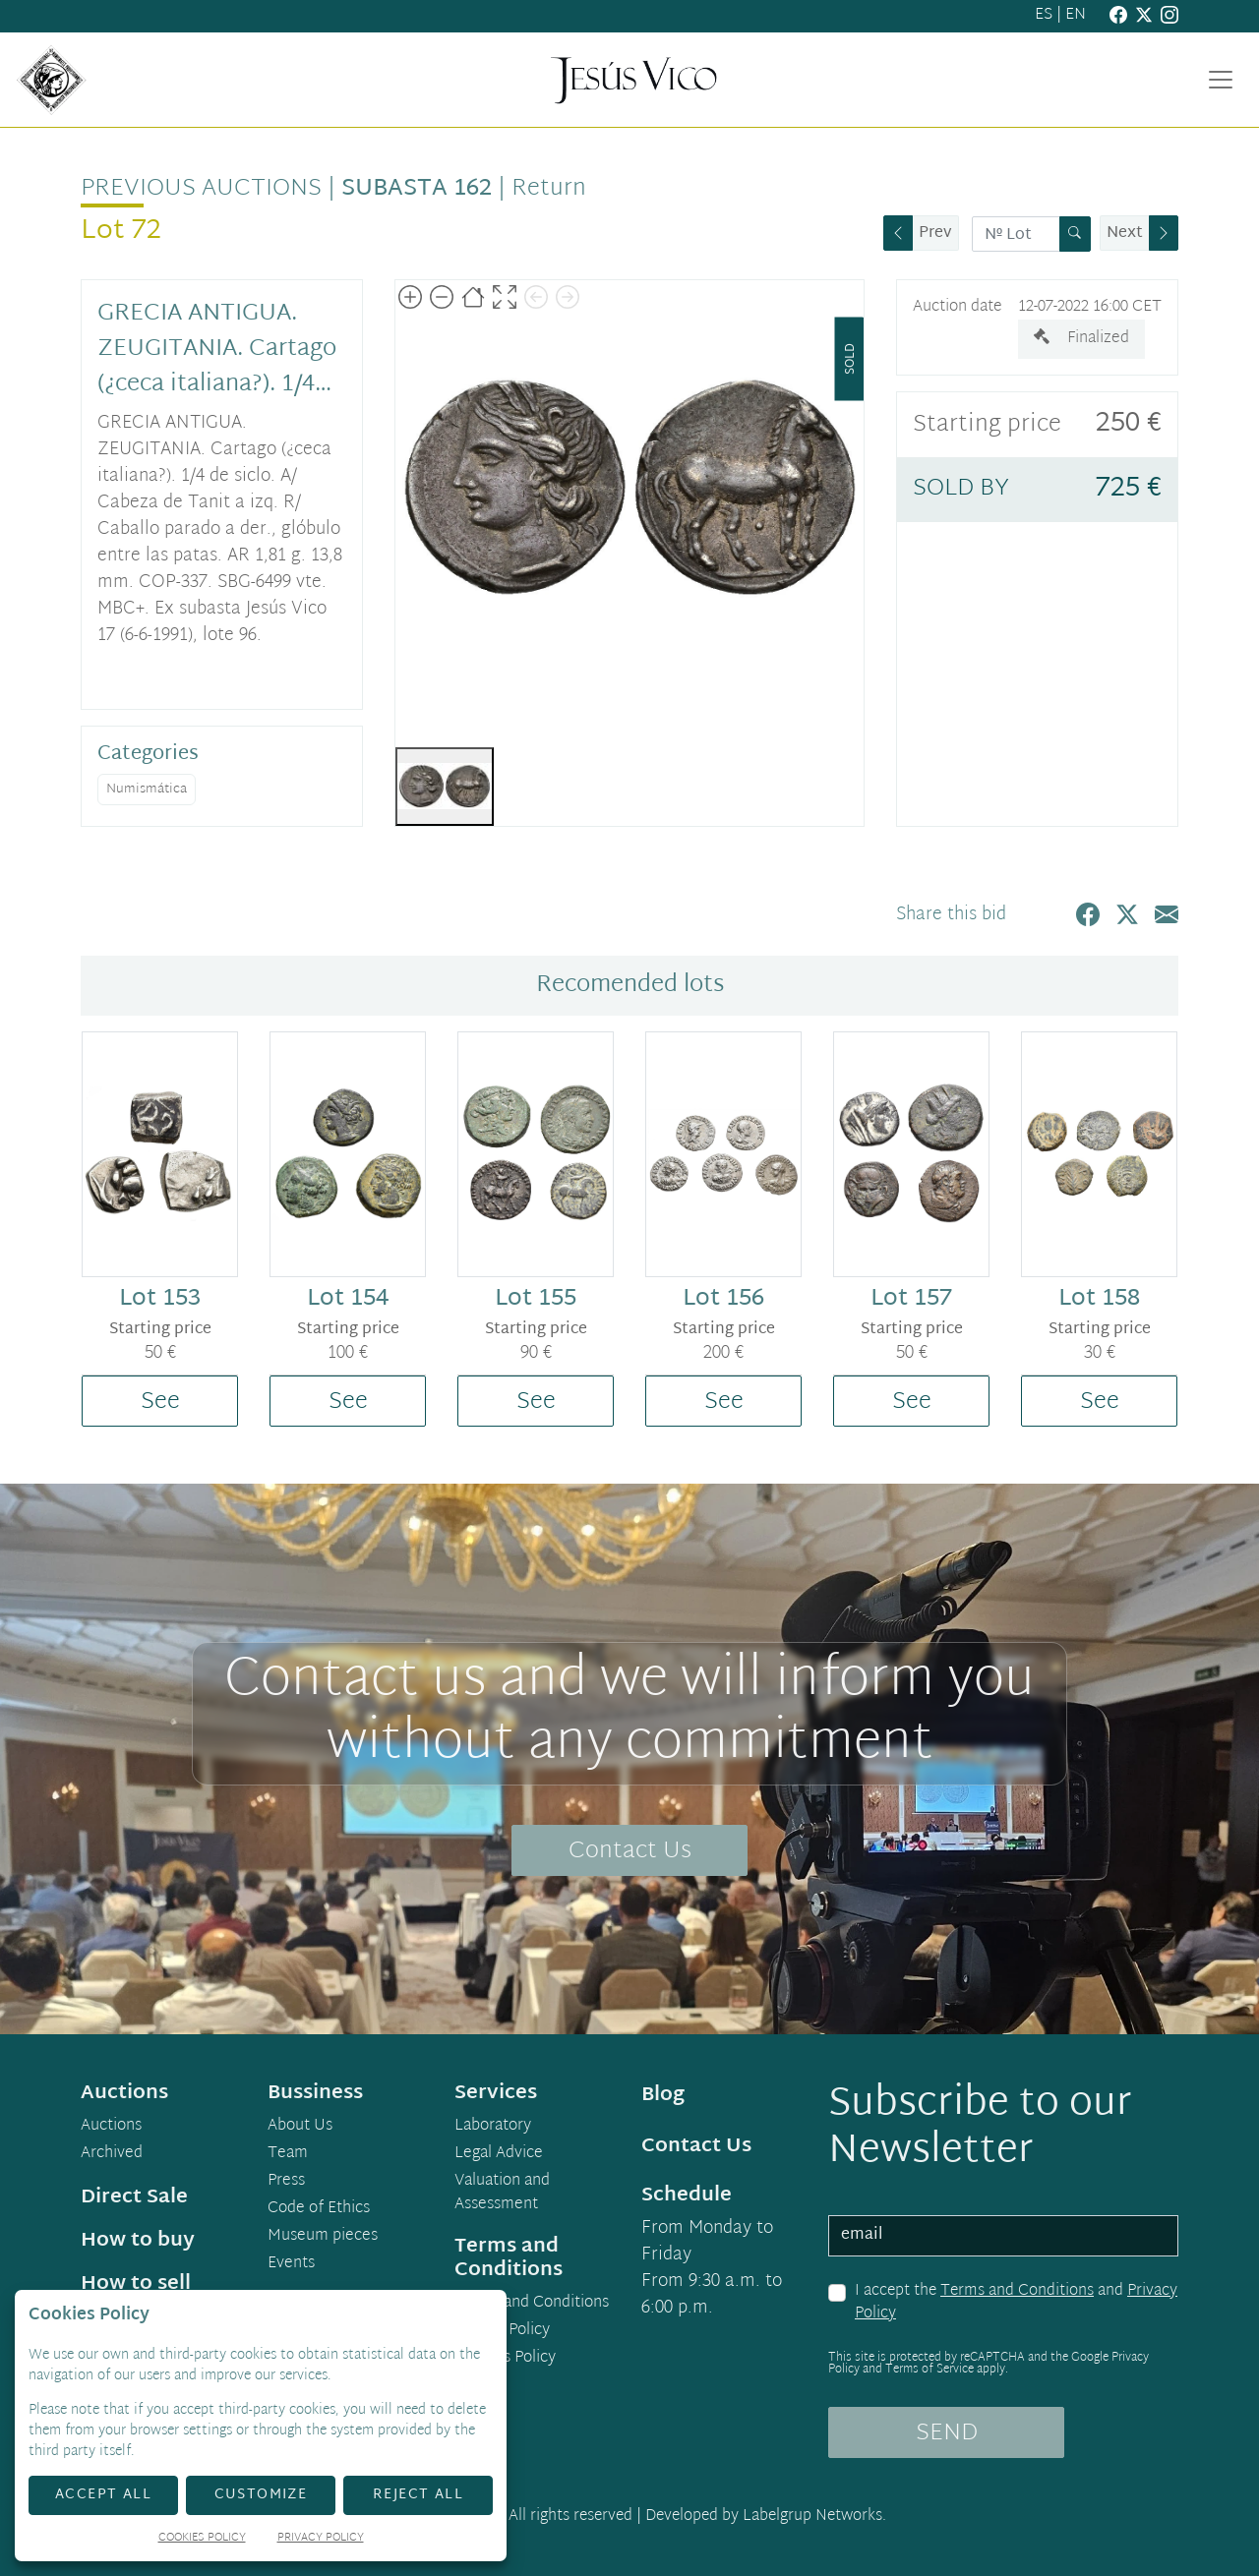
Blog (663, 2095)
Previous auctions (201, 188)
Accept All (103, 2495)
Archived (112, 2154)
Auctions (111, 2126)
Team (288, 2154)
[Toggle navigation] (1220, 79)
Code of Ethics (319, 2209)
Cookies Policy (505, 2358)
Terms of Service (929, 2369)
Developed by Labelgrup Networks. (765, 2516)
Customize (261, 2495)
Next (1125, 233)
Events (291, 2264)
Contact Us (630, 1851)
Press (286, 2181)
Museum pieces (323, 2237)
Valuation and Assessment (502, 2193)
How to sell (136, 2284)
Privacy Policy (502, 2331)
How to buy (138, 2240)
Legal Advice (498, 2154)
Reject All (418, 2495)
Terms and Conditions (1017, 2291)
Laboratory (492, 2126)
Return (548, 188)
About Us (300, 2126)
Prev (935, 233)
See (160, 1402)
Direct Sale (134, 2197)
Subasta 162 (416, 188)
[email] (1003, 2235)
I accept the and (1016, 2303)
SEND (947, 2433)
